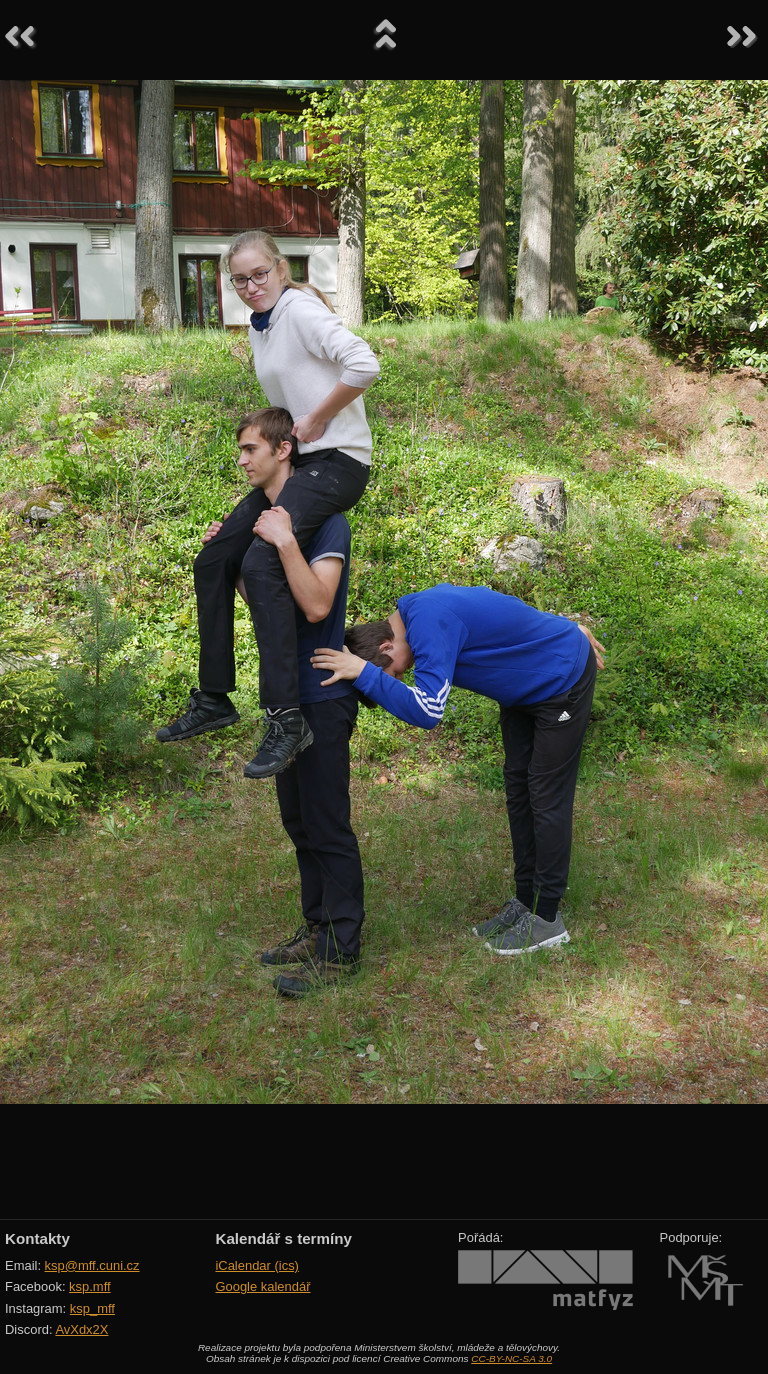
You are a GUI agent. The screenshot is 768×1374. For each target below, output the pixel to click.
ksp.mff (90, 1286)
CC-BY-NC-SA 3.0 (511, 1358)
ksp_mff (92, 1308)
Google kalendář (262, 1286)
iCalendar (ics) (257, 1265)
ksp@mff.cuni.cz (92, 1265)
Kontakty (37, 1238)
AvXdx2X (81, 1329)
